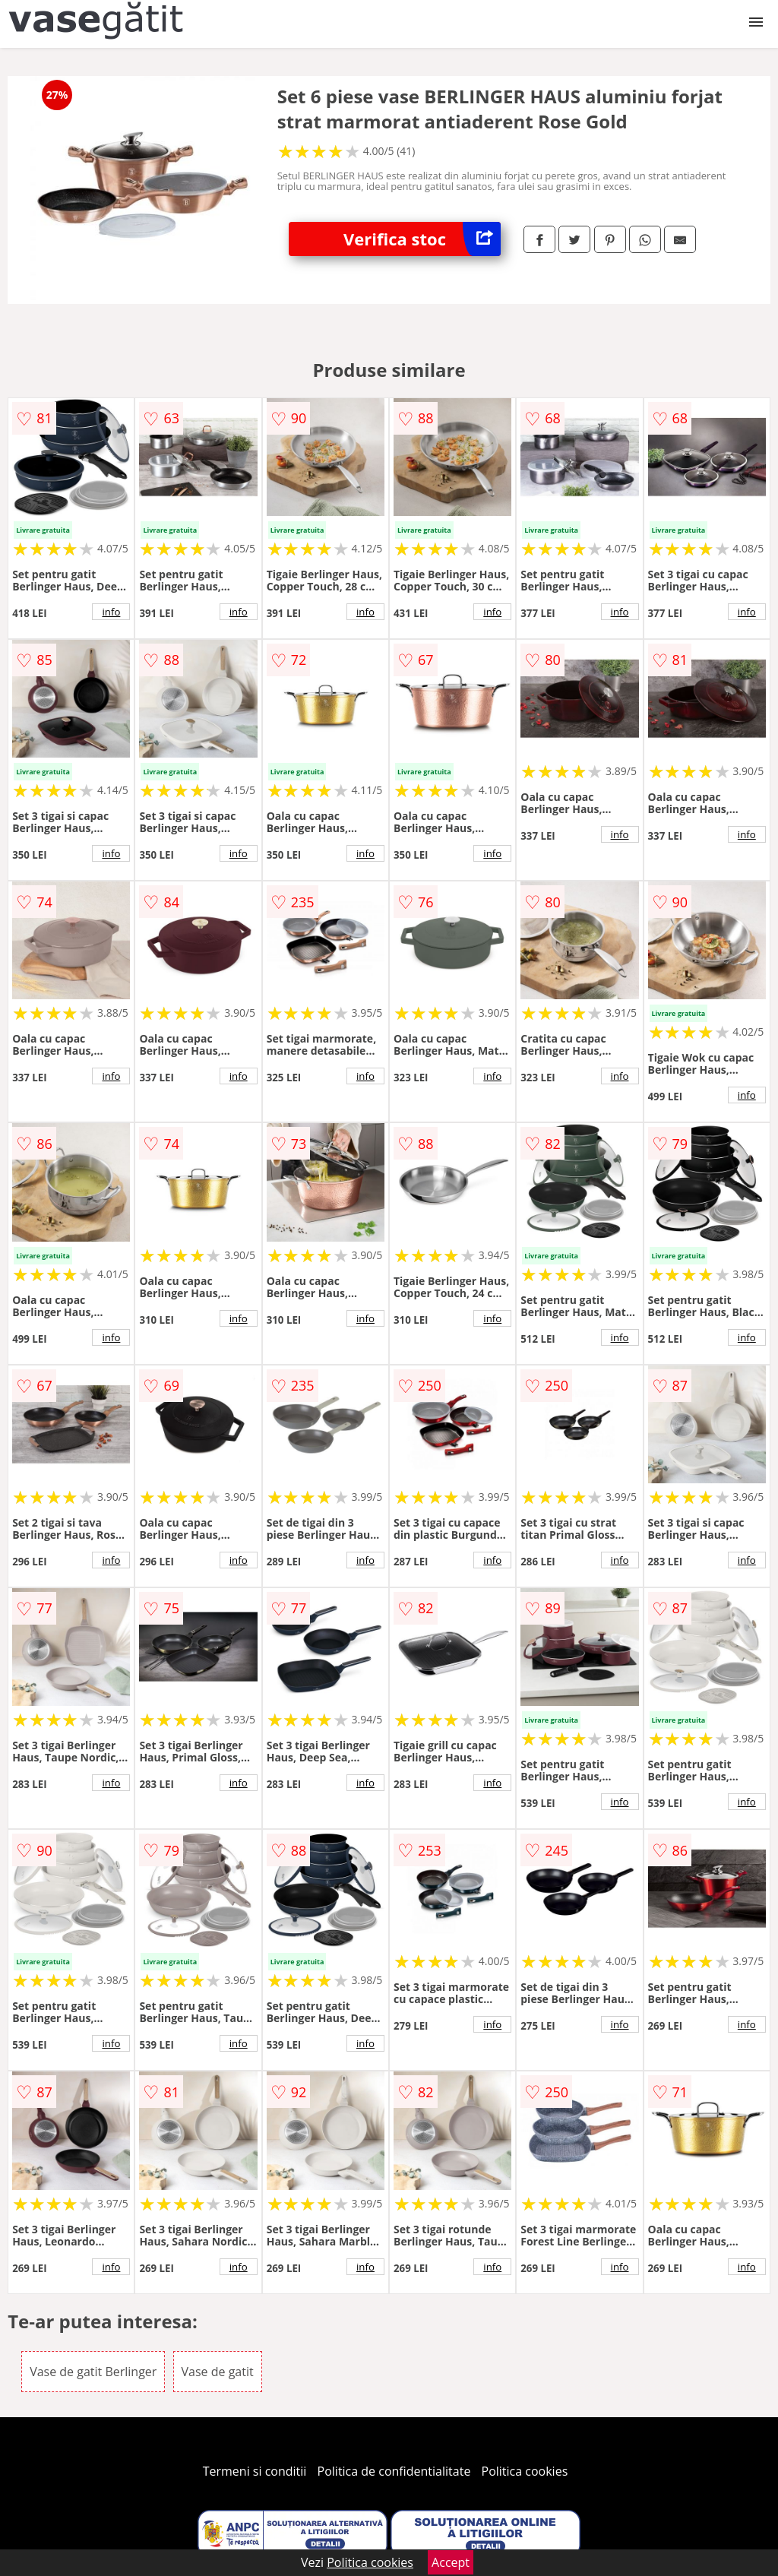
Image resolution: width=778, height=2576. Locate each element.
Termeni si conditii (255, 2471)
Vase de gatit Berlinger (93, 2371)
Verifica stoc (422, 239)
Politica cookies (525, 2471)
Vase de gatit (218, 2371)
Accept (451, 2562)
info (111, 612)
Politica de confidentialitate (394, 2471)
